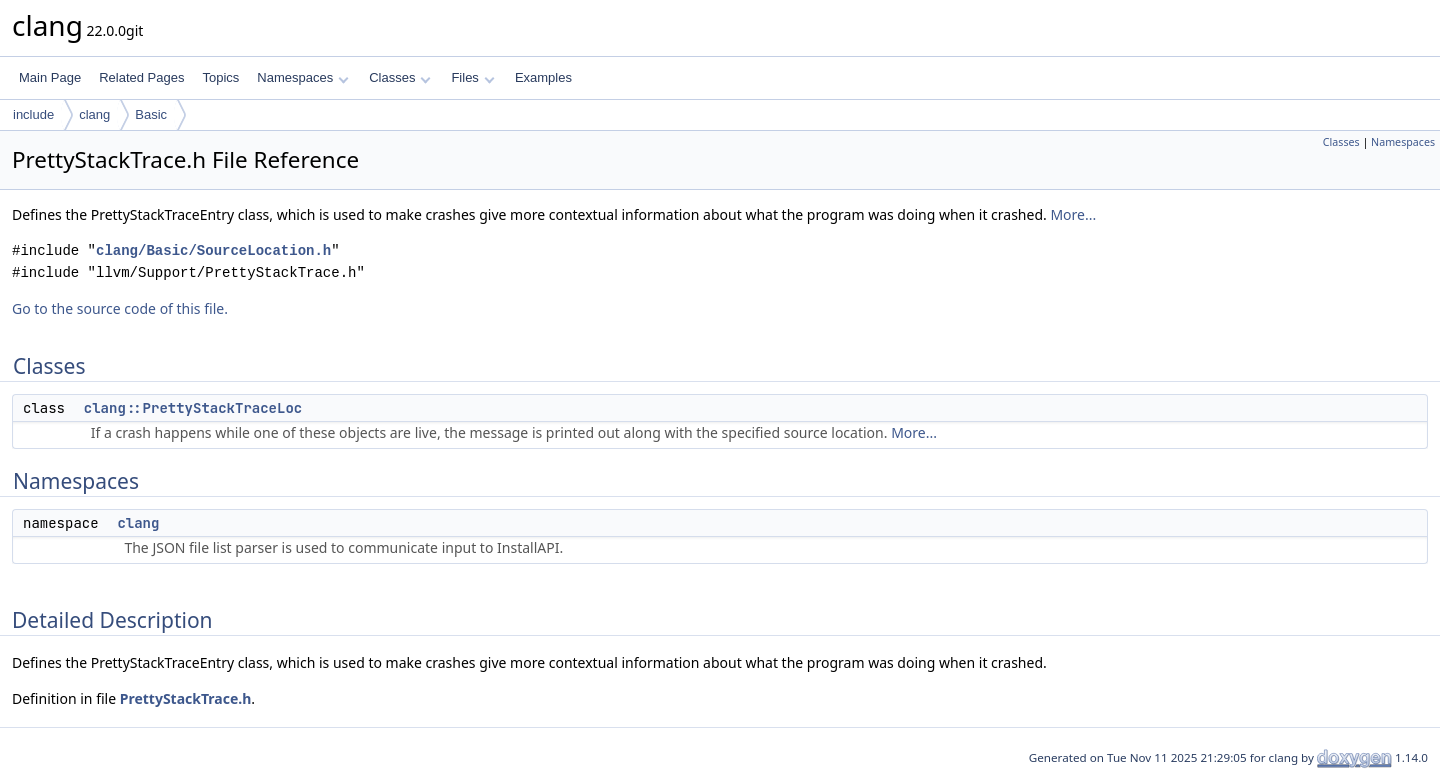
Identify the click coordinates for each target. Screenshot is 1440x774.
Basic (151, 114)
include (33, 114)
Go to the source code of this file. (120, 308)
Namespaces (302, 77)
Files (472, 77)
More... (1073, 214)
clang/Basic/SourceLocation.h (213, 250)
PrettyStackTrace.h (186, 698)
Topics (220, 77)
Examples (543, 77)
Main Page (50, 77)
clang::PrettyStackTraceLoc (193, 408)
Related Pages (141, 77)
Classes (400, 77)
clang (94, 114)
